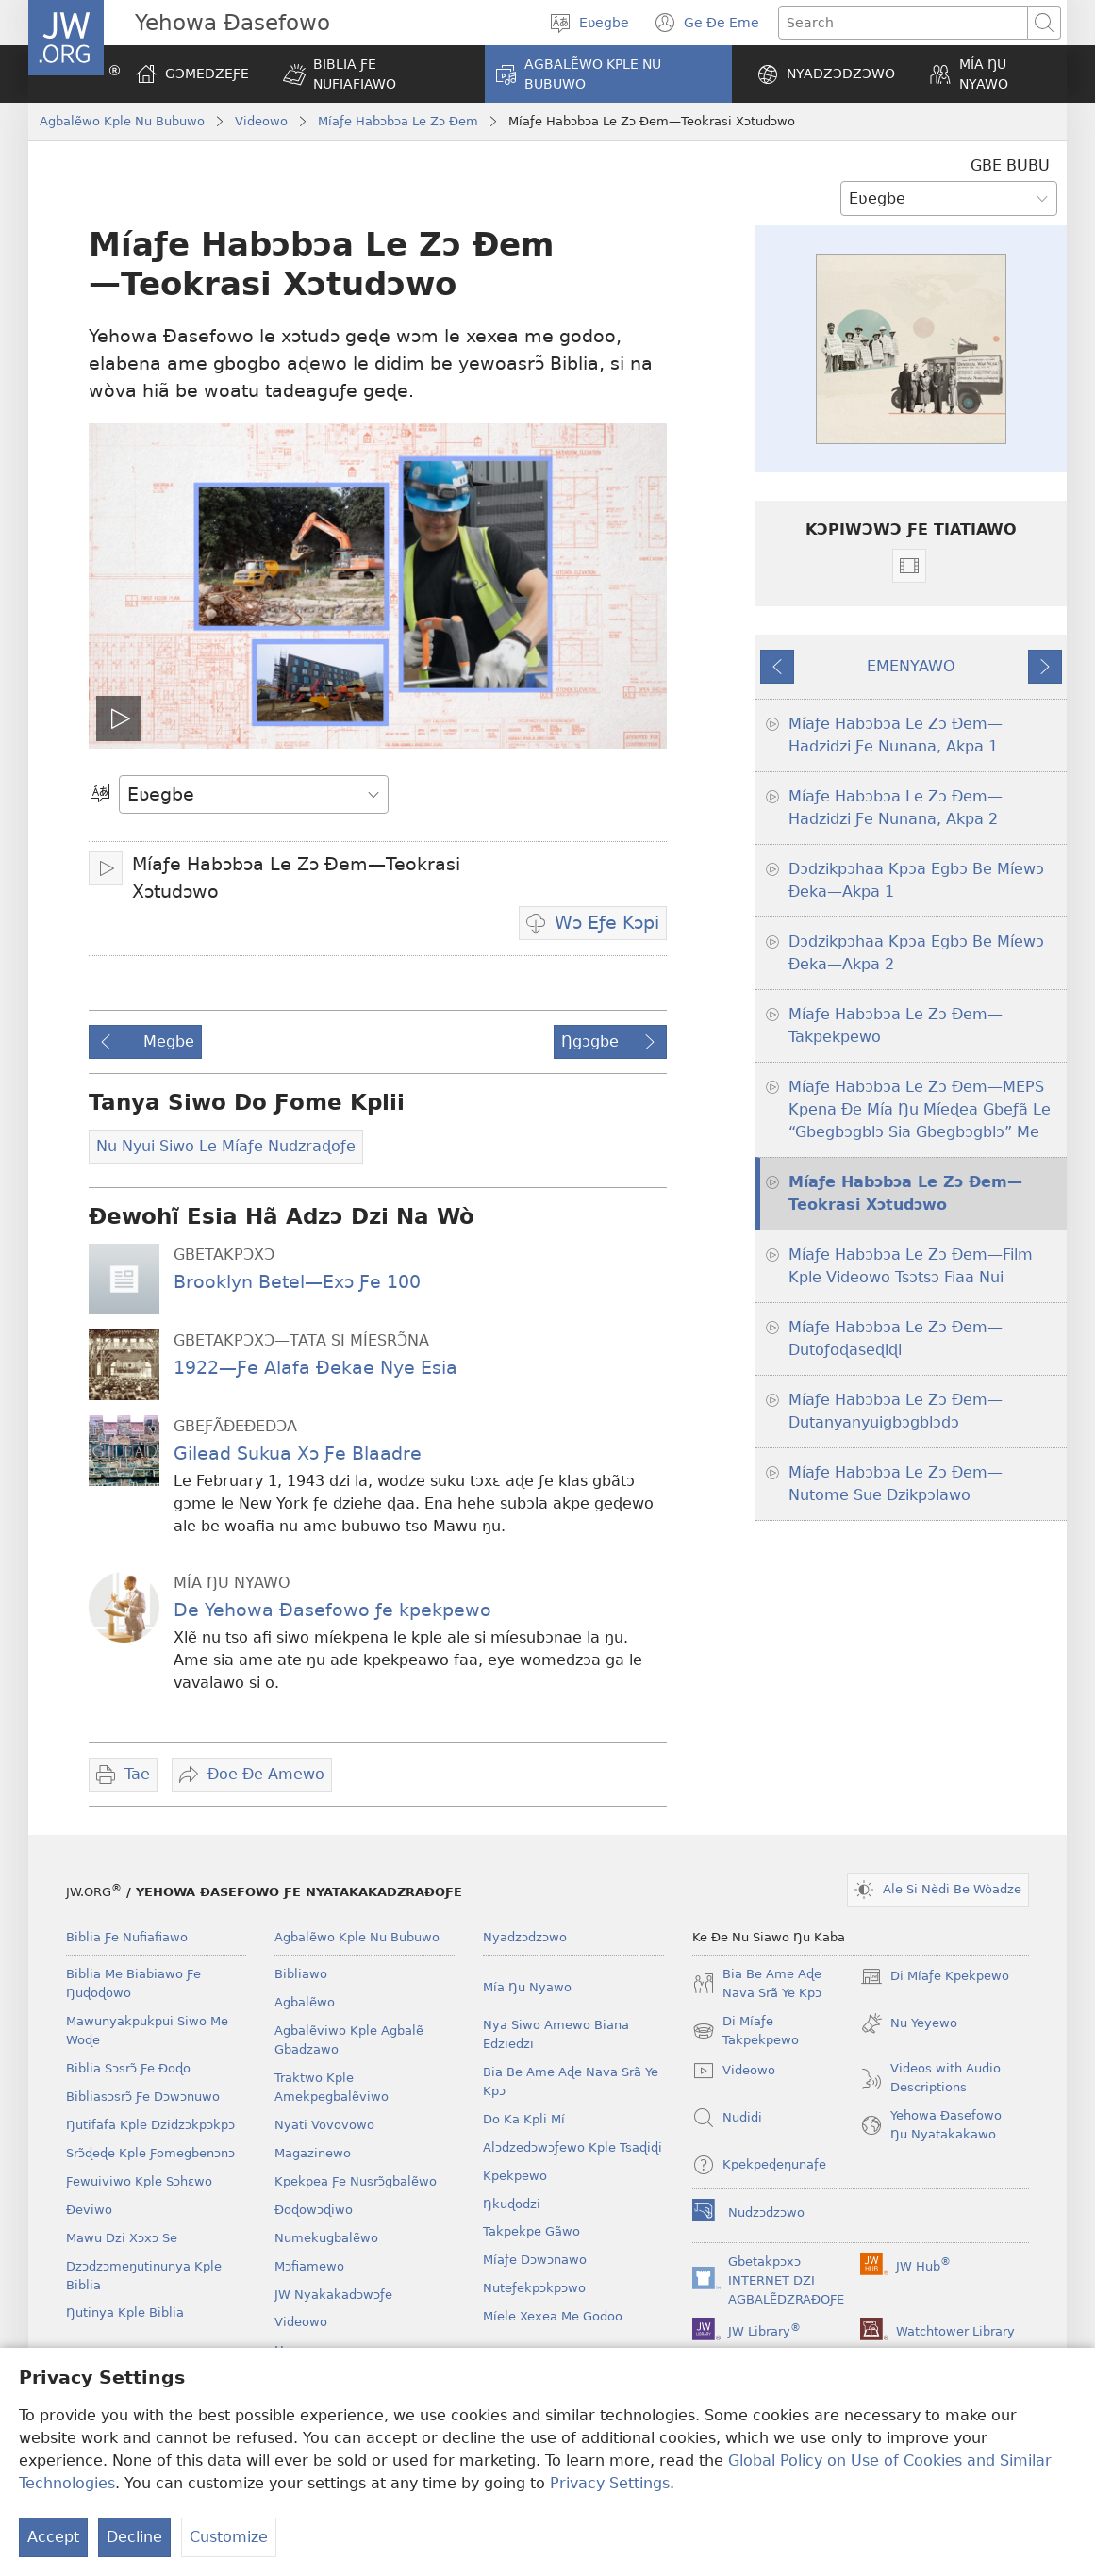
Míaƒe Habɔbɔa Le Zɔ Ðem (398, 121)
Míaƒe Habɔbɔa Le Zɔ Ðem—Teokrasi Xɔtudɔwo (905, 1193)
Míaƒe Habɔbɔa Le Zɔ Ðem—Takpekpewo (895, 1025)
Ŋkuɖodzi (511, 2204)
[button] (372, 74)
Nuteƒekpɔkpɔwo (534, 2288)
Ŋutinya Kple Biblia (125, 2312)
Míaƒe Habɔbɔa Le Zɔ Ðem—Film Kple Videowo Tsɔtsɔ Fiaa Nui (910, 1266)
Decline (134, 2537)
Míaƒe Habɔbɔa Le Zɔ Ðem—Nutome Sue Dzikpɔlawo (895, 1483)
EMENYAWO (911, 666)
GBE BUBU (1010, 165)
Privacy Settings (610, 2483)
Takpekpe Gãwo (531, 2231)
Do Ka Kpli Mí (524, 2119)
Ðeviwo (89, 2210)
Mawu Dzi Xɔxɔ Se (121, 2238)
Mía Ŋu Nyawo (527, 1987)
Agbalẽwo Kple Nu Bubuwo (122, 121)
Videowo (261, 121)
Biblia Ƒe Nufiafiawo (127, 1937)
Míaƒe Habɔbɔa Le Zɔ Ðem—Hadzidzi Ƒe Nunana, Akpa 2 (895, 807)
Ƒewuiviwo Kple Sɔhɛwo (139, 2181)
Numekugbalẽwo (326, 2238)
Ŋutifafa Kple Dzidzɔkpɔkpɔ (150, 2125)
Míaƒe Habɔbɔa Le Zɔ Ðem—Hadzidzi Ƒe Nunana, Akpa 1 (895, 735)
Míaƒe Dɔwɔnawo (535, 2260)
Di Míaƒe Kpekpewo (934, 1976)
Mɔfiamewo (309, 2266)
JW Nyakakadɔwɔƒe (333, 2294)
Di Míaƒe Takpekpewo (745, 2032)
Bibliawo (300, 1974)
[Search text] (903, 23)
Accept (53, 2537)
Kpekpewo (515, 2176)
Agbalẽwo (304, 2002)
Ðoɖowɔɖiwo (313, 2210)
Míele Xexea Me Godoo (552, 2316)
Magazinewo (312, 2153)
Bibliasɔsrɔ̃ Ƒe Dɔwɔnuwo (143, 2096)
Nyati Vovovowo (324, 2125)
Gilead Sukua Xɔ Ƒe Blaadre (298, 1453)
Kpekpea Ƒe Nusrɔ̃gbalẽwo (355, 2181)
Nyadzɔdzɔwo (525, 1937)
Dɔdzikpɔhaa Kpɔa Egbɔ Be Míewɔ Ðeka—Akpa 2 (916, 953)
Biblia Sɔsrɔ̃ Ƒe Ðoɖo (128, 2068)
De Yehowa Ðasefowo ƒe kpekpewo (332, 1610)
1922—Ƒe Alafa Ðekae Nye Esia (315, 1368)
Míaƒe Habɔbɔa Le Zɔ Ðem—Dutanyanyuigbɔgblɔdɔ (895, 1411)
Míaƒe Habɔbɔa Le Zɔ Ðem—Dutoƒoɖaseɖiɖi (895, 1338)
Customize (229, 2537)
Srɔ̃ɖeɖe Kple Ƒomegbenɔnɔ (150, 2153)
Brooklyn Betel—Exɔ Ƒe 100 (297, 1282)
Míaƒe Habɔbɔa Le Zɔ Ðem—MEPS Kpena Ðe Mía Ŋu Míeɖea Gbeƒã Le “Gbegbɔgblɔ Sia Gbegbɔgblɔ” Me (919, 1109)
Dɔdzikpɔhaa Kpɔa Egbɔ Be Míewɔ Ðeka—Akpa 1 (916, 880)
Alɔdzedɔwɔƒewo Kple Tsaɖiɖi (572, 2147)
